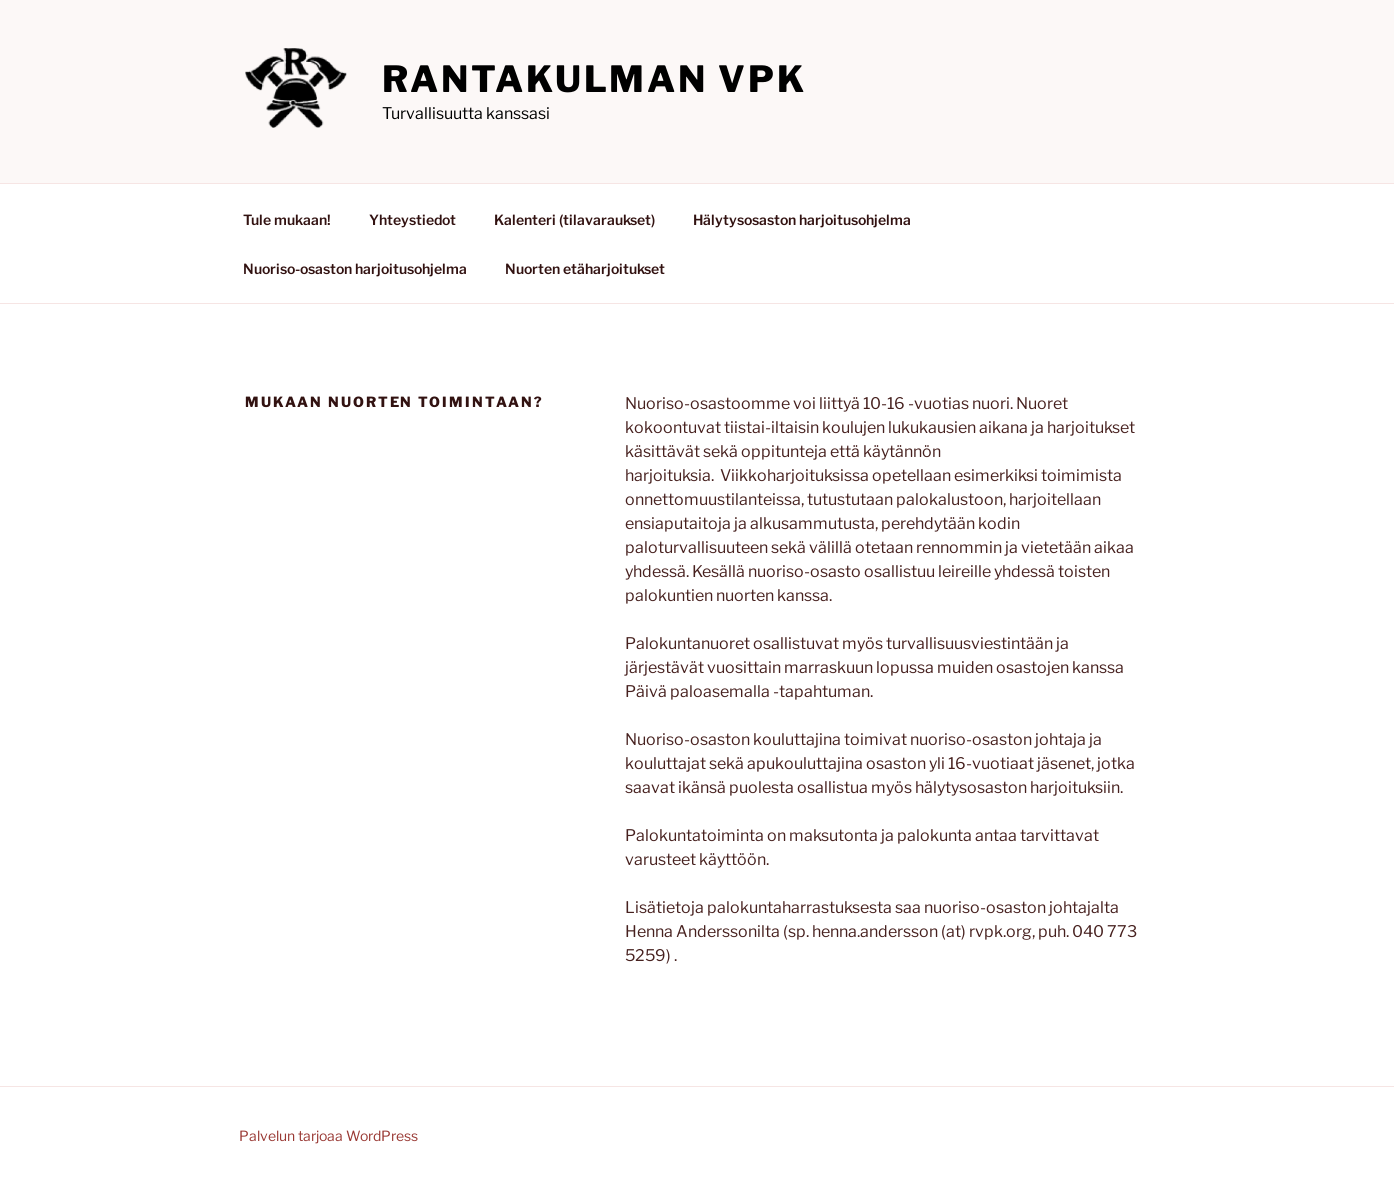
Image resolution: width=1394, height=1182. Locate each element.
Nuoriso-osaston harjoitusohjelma (355, 268)
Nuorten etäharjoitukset (585, 268)
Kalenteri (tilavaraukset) (574, 219)
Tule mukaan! (287, 219)
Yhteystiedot (412, 219)
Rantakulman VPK (594, 79)
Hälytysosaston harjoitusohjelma (802, 219)
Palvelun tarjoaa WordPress (328, 1135)
